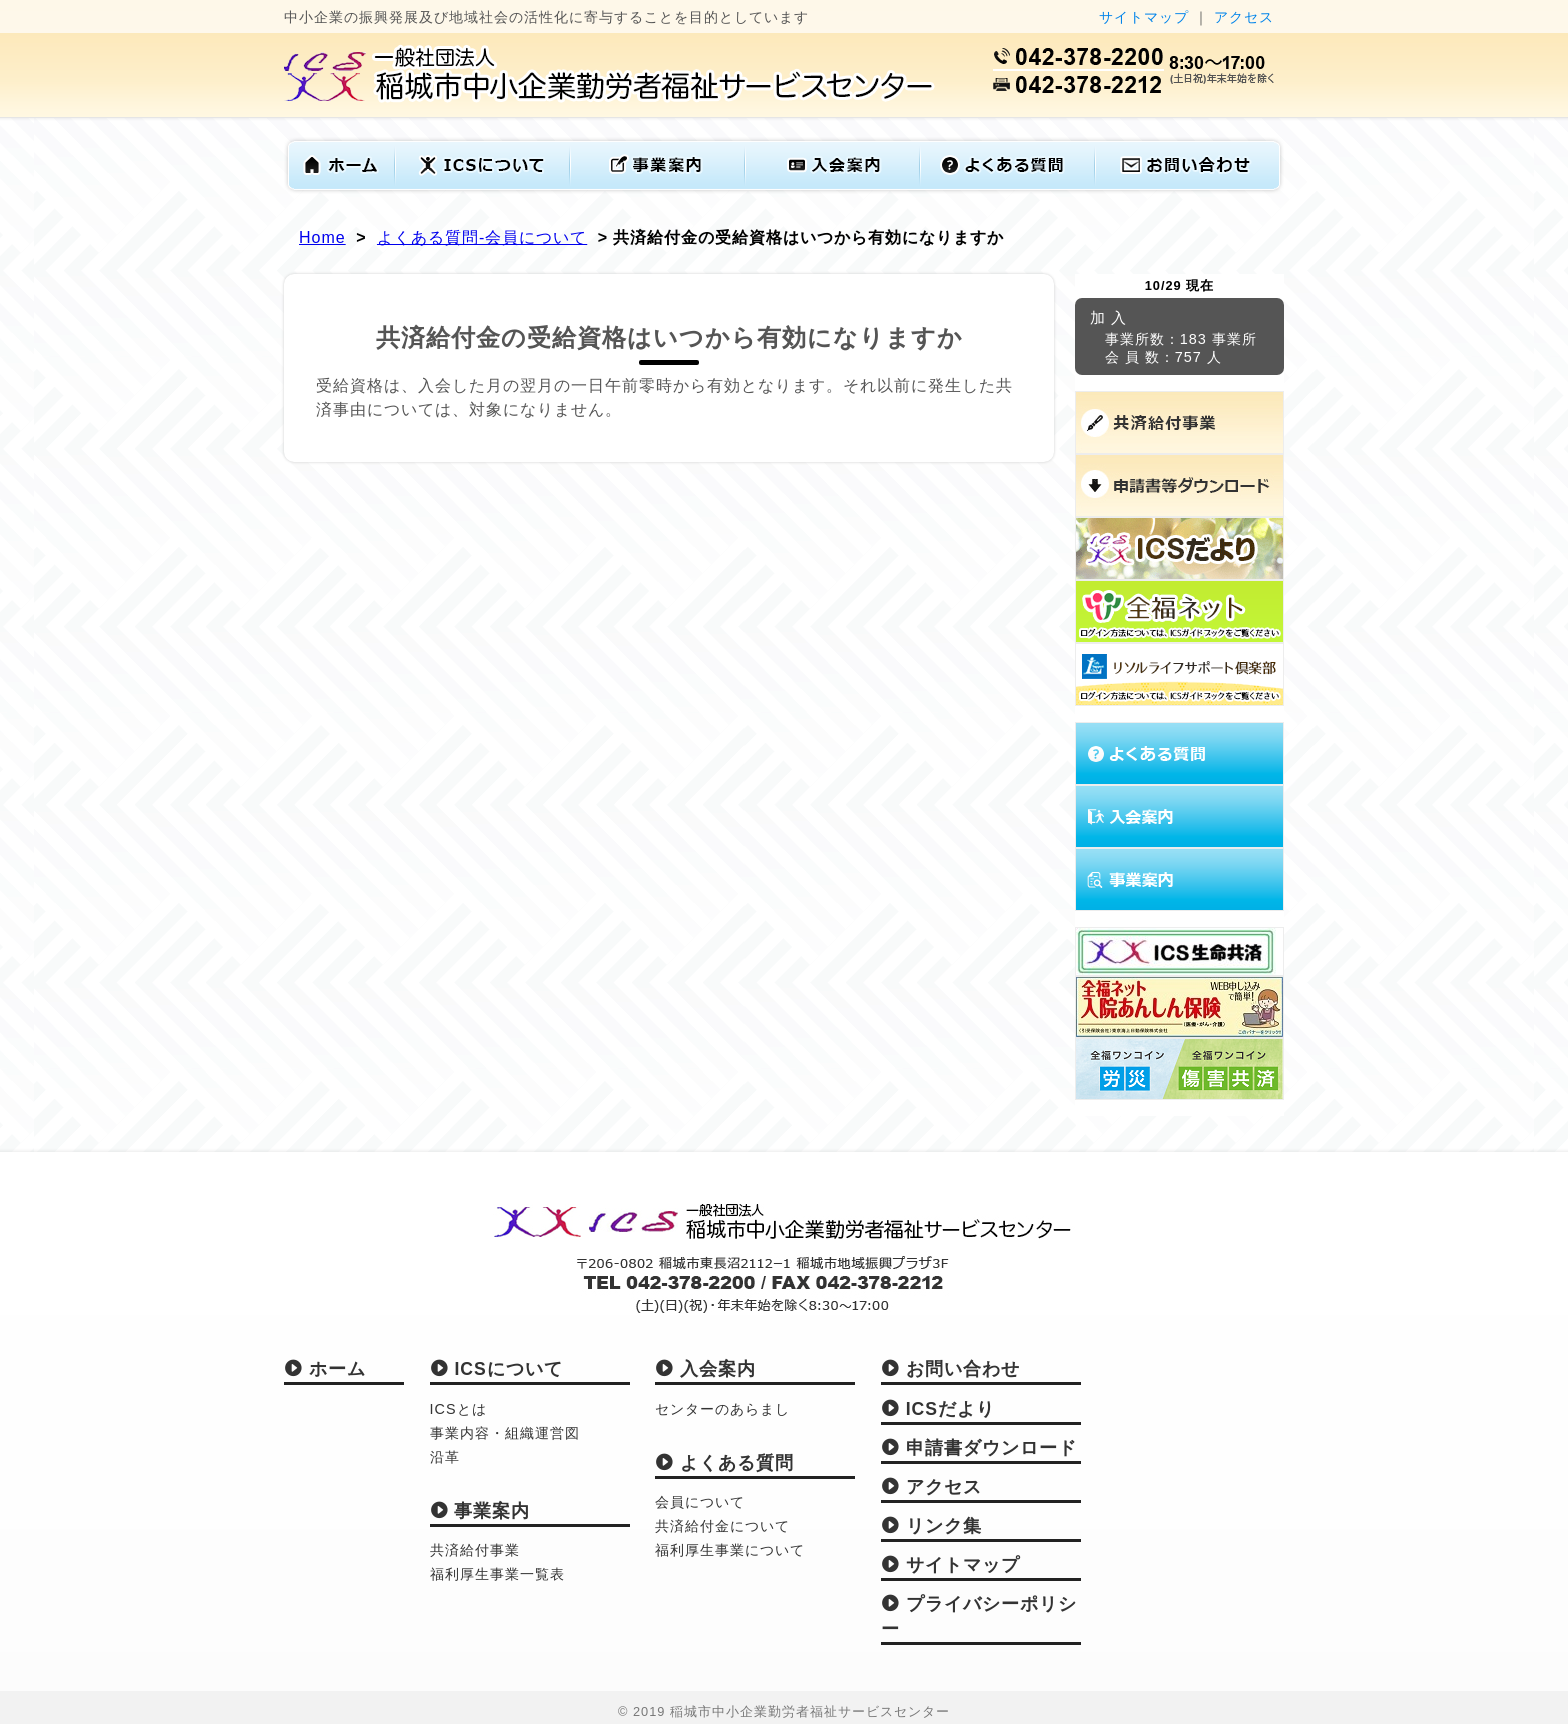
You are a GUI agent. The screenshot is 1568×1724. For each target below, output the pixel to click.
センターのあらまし (722, 1409)
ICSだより (938, 1409)
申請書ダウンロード (979, 1448)
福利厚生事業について (730, 1550)
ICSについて (496, 1369)
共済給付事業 (475, 1550)
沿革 (445, 1457)
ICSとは (458, 1409)
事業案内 (480, 1511)
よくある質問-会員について (482, 237)
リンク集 (931, 1526)
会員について (700, 1502)
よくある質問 (724, 1463)
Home (322, 237)
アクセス (1244, 17)
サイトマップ (1144, 17)
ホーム (325, 1369)
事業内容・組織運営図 (505, 1433)
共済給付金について (722, 1526)
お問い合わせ (950, 1369)
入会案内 (705, 1369)
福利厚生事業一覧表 (497, 1574)
